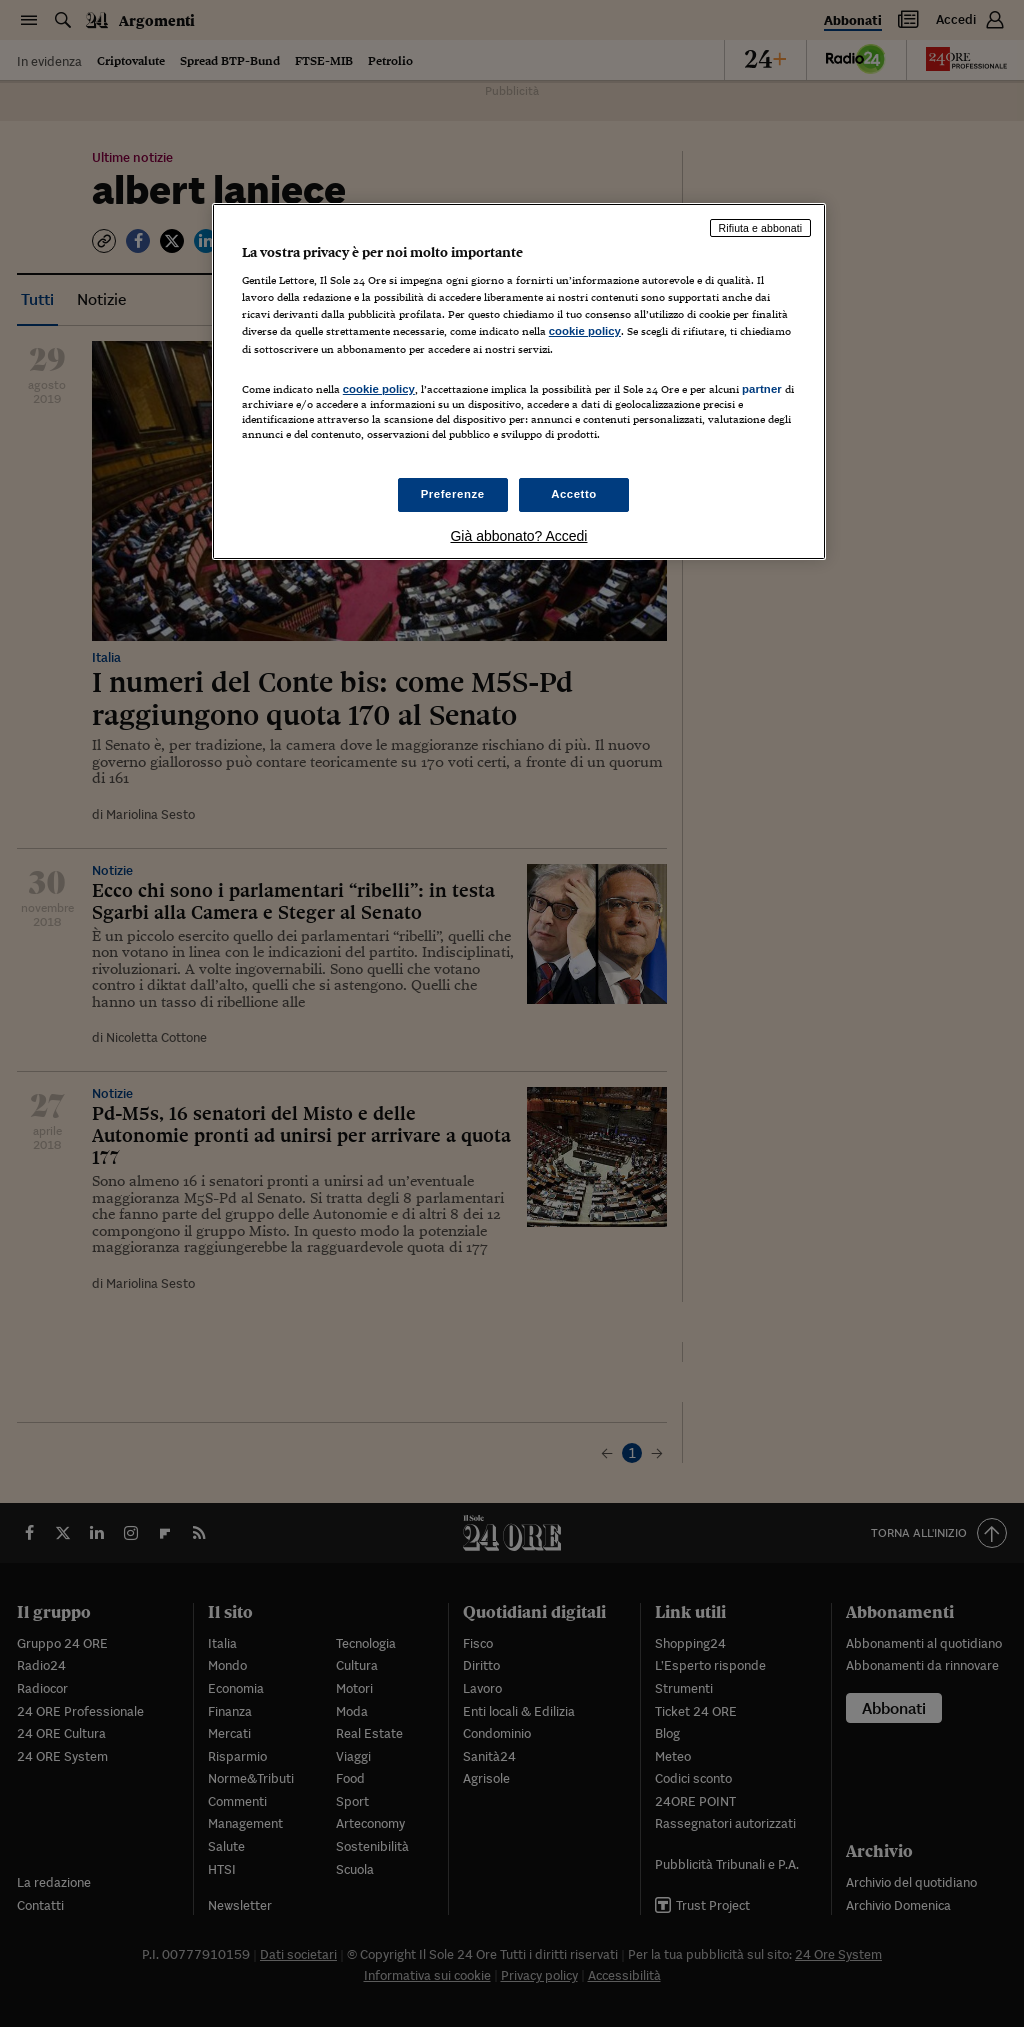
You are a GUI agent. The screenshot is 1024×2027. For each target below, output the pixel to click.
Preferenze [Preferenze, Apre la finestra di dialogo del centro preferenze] (453, 494)
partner (762, 389)
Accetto (574, 494)
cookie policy (585, 331)
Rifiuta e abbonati (761, 228)
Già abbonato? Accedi (518, 536)
